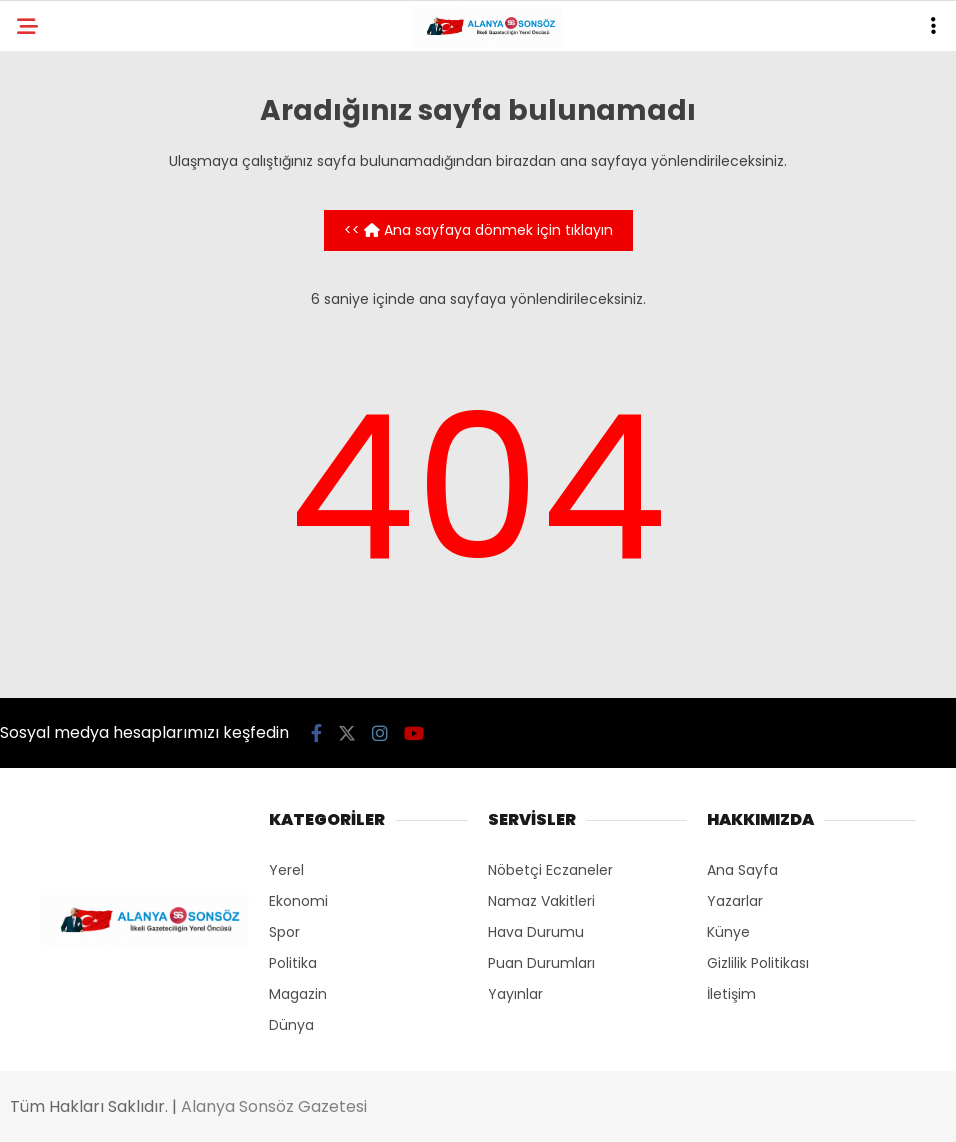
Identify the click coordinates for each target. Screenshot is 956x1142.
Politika (293, 963)
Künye (728, 932)
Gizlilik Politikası (758, 963)
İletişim (731, 994)
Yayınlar (515, 994)
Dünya (291, 1025)
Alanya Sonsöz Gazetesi (274, 1106)
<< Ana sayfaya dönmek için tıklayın (478, 230)
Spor (284, 932)
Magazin (298, 994)
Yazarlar (735, 901)
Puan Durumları (541, 963)
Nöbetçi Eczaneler (550, 870)
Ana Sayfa (742, 870)
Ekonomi (298, 901)
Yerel (286, 870)
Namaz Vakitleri (541, 901)
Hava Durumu (536, 932)
